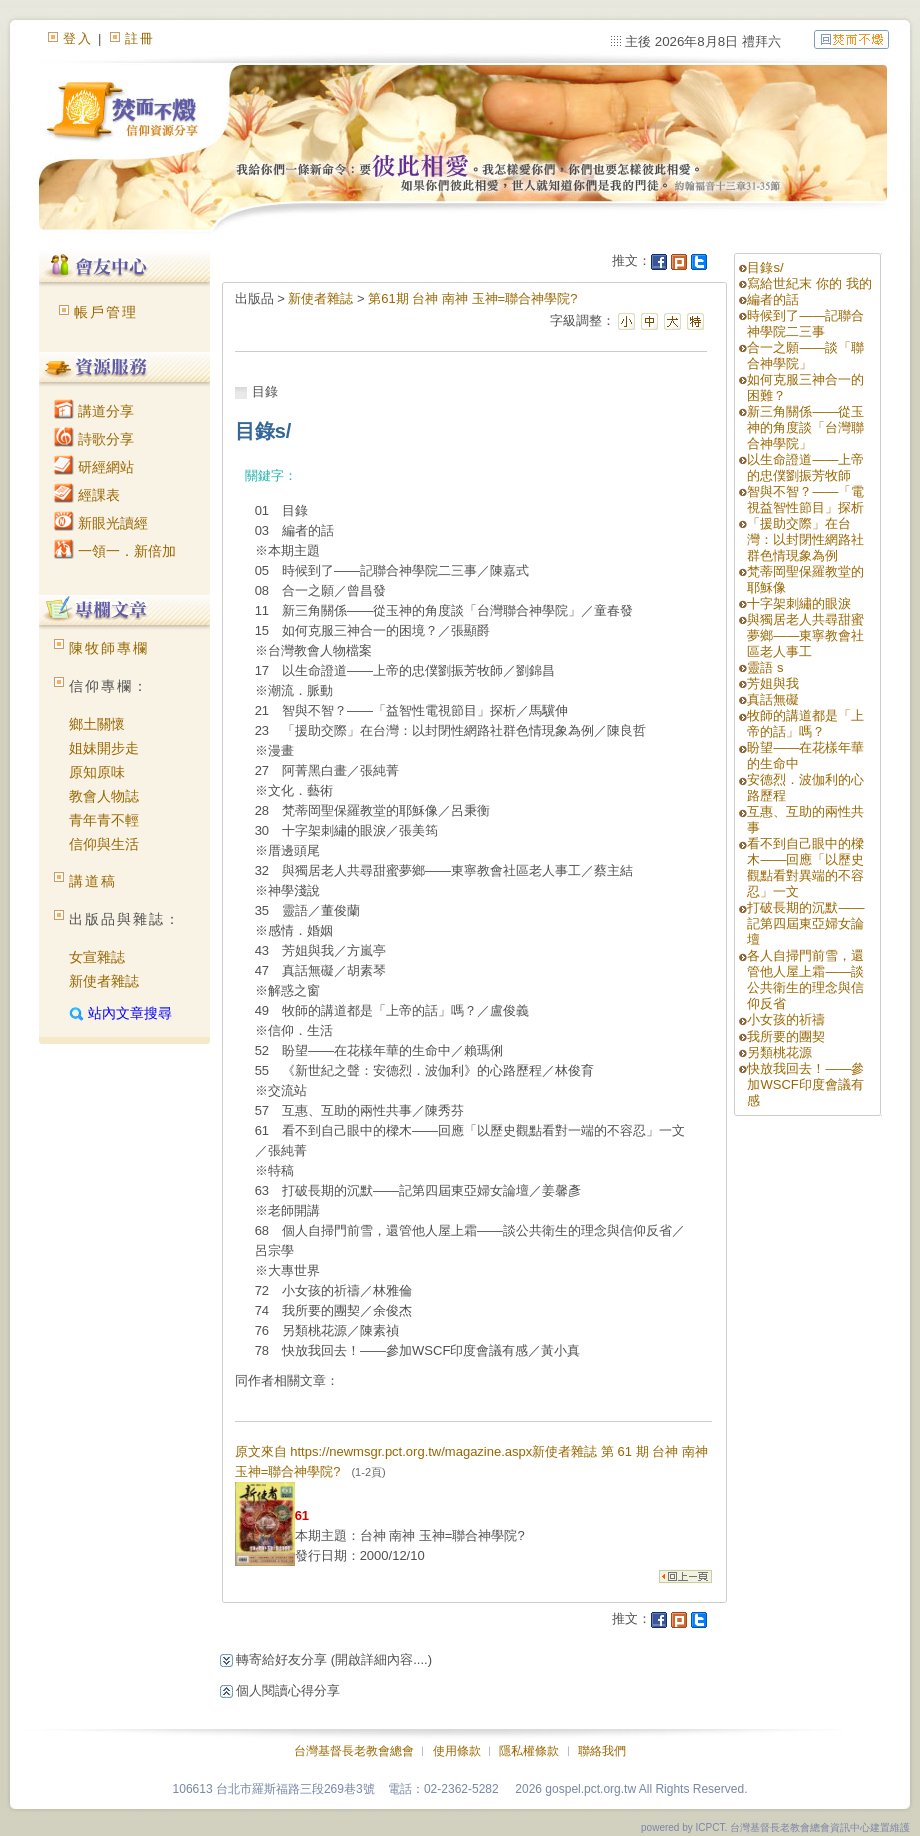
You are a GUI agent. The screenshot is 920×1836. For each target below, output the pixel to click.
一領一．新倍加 (115, 551)
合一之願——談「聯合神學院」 (805, 355)
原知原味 (97, 772)
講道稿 (93, 881)
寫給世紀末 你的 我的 (809, 283)
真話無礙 (773, 699)
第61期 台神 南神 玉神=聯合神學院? (472, 298)
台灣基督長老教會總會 (354, 1751)
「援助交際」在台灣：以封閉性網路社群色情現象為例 (805, 539)
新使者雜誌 (104, 981)
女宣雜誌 (97, 957)
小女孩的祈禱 (786, 1019)
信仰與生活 (104, 844)
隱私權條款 (529, 1751)
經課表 (87, 495)
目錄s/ (765, 267)
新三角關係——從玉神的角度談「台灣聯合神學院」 (805, 427)
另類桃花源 (779, 1052)
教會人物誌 (104, 796)
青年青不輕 (104, 820)
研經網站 (94, 467)
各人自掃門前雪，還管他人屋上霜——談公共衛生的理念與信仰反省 (805, 979)
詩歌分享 (94, 439)
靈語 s (765, 667)
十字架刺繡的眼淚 (799, 603)
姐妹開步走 (104, 748)
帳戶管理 (106, 312)
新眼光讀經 (101, 523)
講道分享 (94, 411)
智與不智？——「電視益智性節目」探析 (805, 499)
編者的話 (773, 299)
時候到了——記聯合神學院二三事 (805, 323)
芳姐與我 (773, 683)
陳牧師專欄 (109, 648)
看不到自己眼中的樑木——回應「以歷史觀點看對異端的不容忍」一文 (805, 867)
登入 (78, 38)
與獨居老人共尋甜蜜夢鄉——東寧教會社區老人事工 (805, 635)
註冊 (140, 38)
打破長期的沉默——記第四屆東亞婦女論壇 (805, 923)
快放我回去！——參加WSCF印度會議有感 (805, 1084)
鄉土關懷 (97, 724)
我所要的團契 (786, 1036)
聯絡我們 (602, 1751)
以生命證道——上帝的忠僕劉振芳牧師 (805, 467)
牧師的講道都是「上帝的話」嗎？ (805, 723)
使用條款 (457, 1751)
